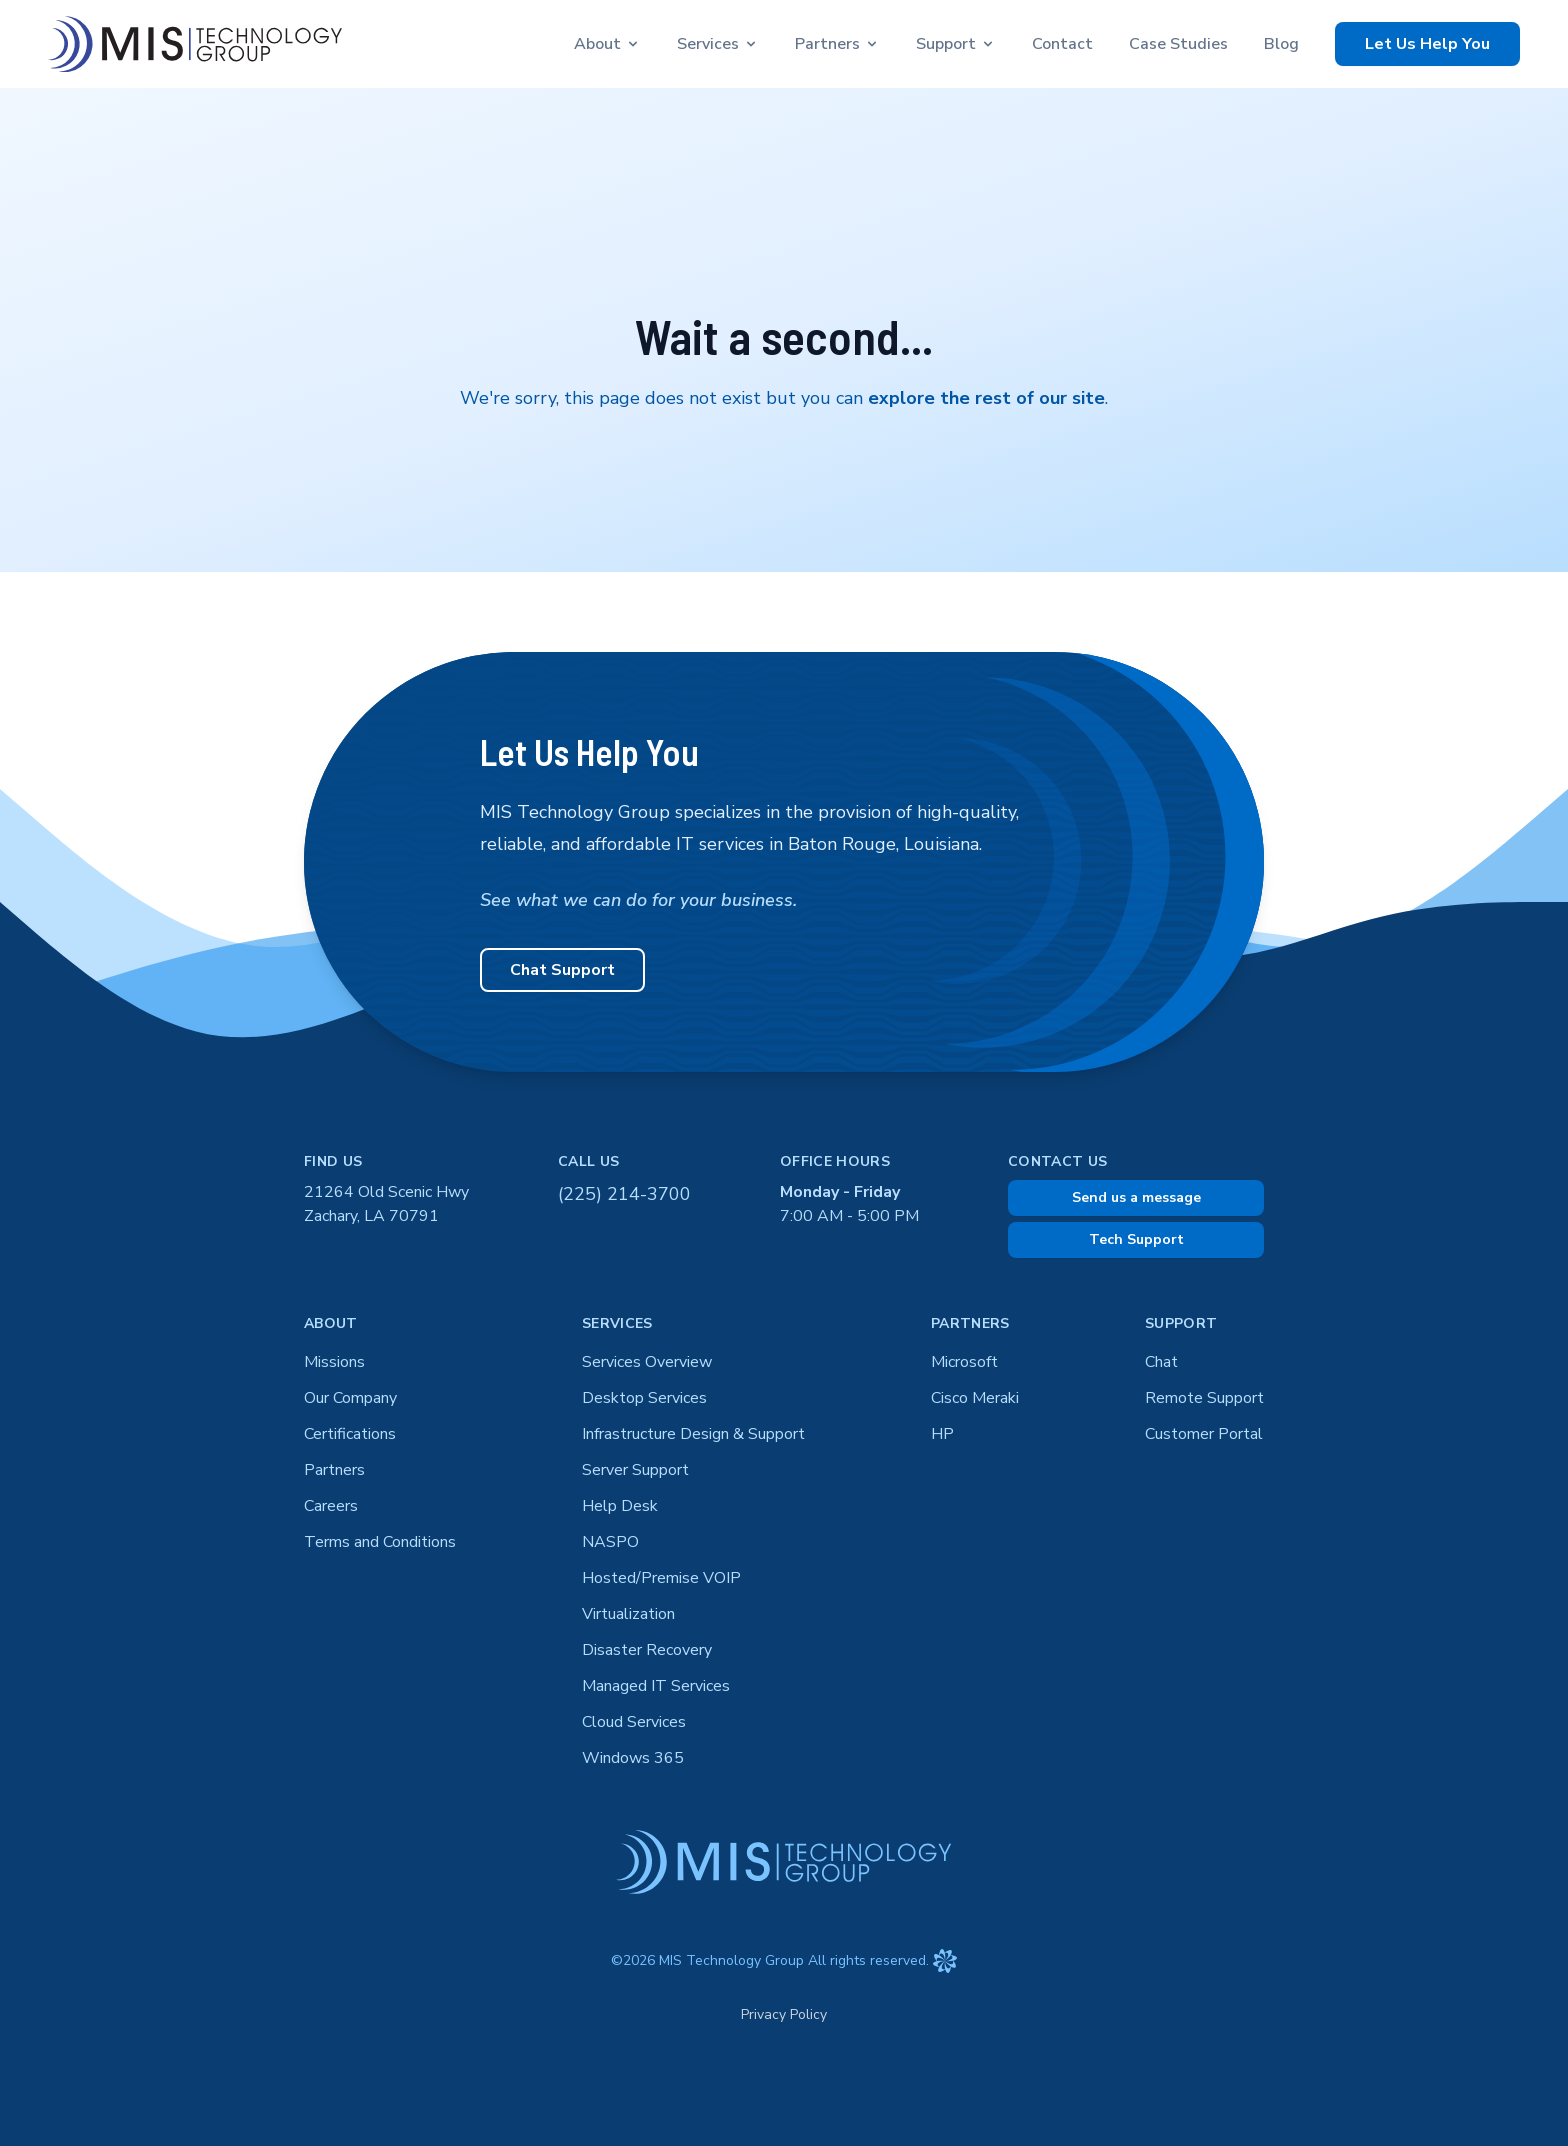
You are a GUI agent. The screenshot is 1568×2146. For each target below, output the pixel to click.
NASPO (610, 1542)
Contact (1062, 44)
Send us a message (1136, 1197)
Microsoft (964, 1362)
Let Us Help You (1427, 44)
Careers (331, 1506)
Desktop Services (644, 1398)
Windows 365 (633, 1758)
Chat (1161, 1362)
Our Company (350, 1398)
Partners (334, 1470)
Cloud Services (634, 1722)
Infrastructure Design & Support (693, 1434)
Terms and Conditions (380, 1542)
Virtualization (628, 1614)
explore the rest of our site (986, 398)
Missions (334, 1362)
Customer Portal (1204, 1434)
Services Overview (647, 1362)
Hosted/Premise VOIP (661, 1578)
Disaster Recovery (647, 1650)
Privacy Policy (784, 2014)
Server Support (635, 1470)
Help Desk (620, 1506)
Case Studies (1178, 44)
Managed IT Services (656, 1686)
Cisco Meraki (975, 1398)
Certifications (350, 1434)
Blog (1281, 44)
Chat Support (562, 970)
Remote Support (1204, 1398)
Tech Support (1136, 1239)
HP (942, 1434)
